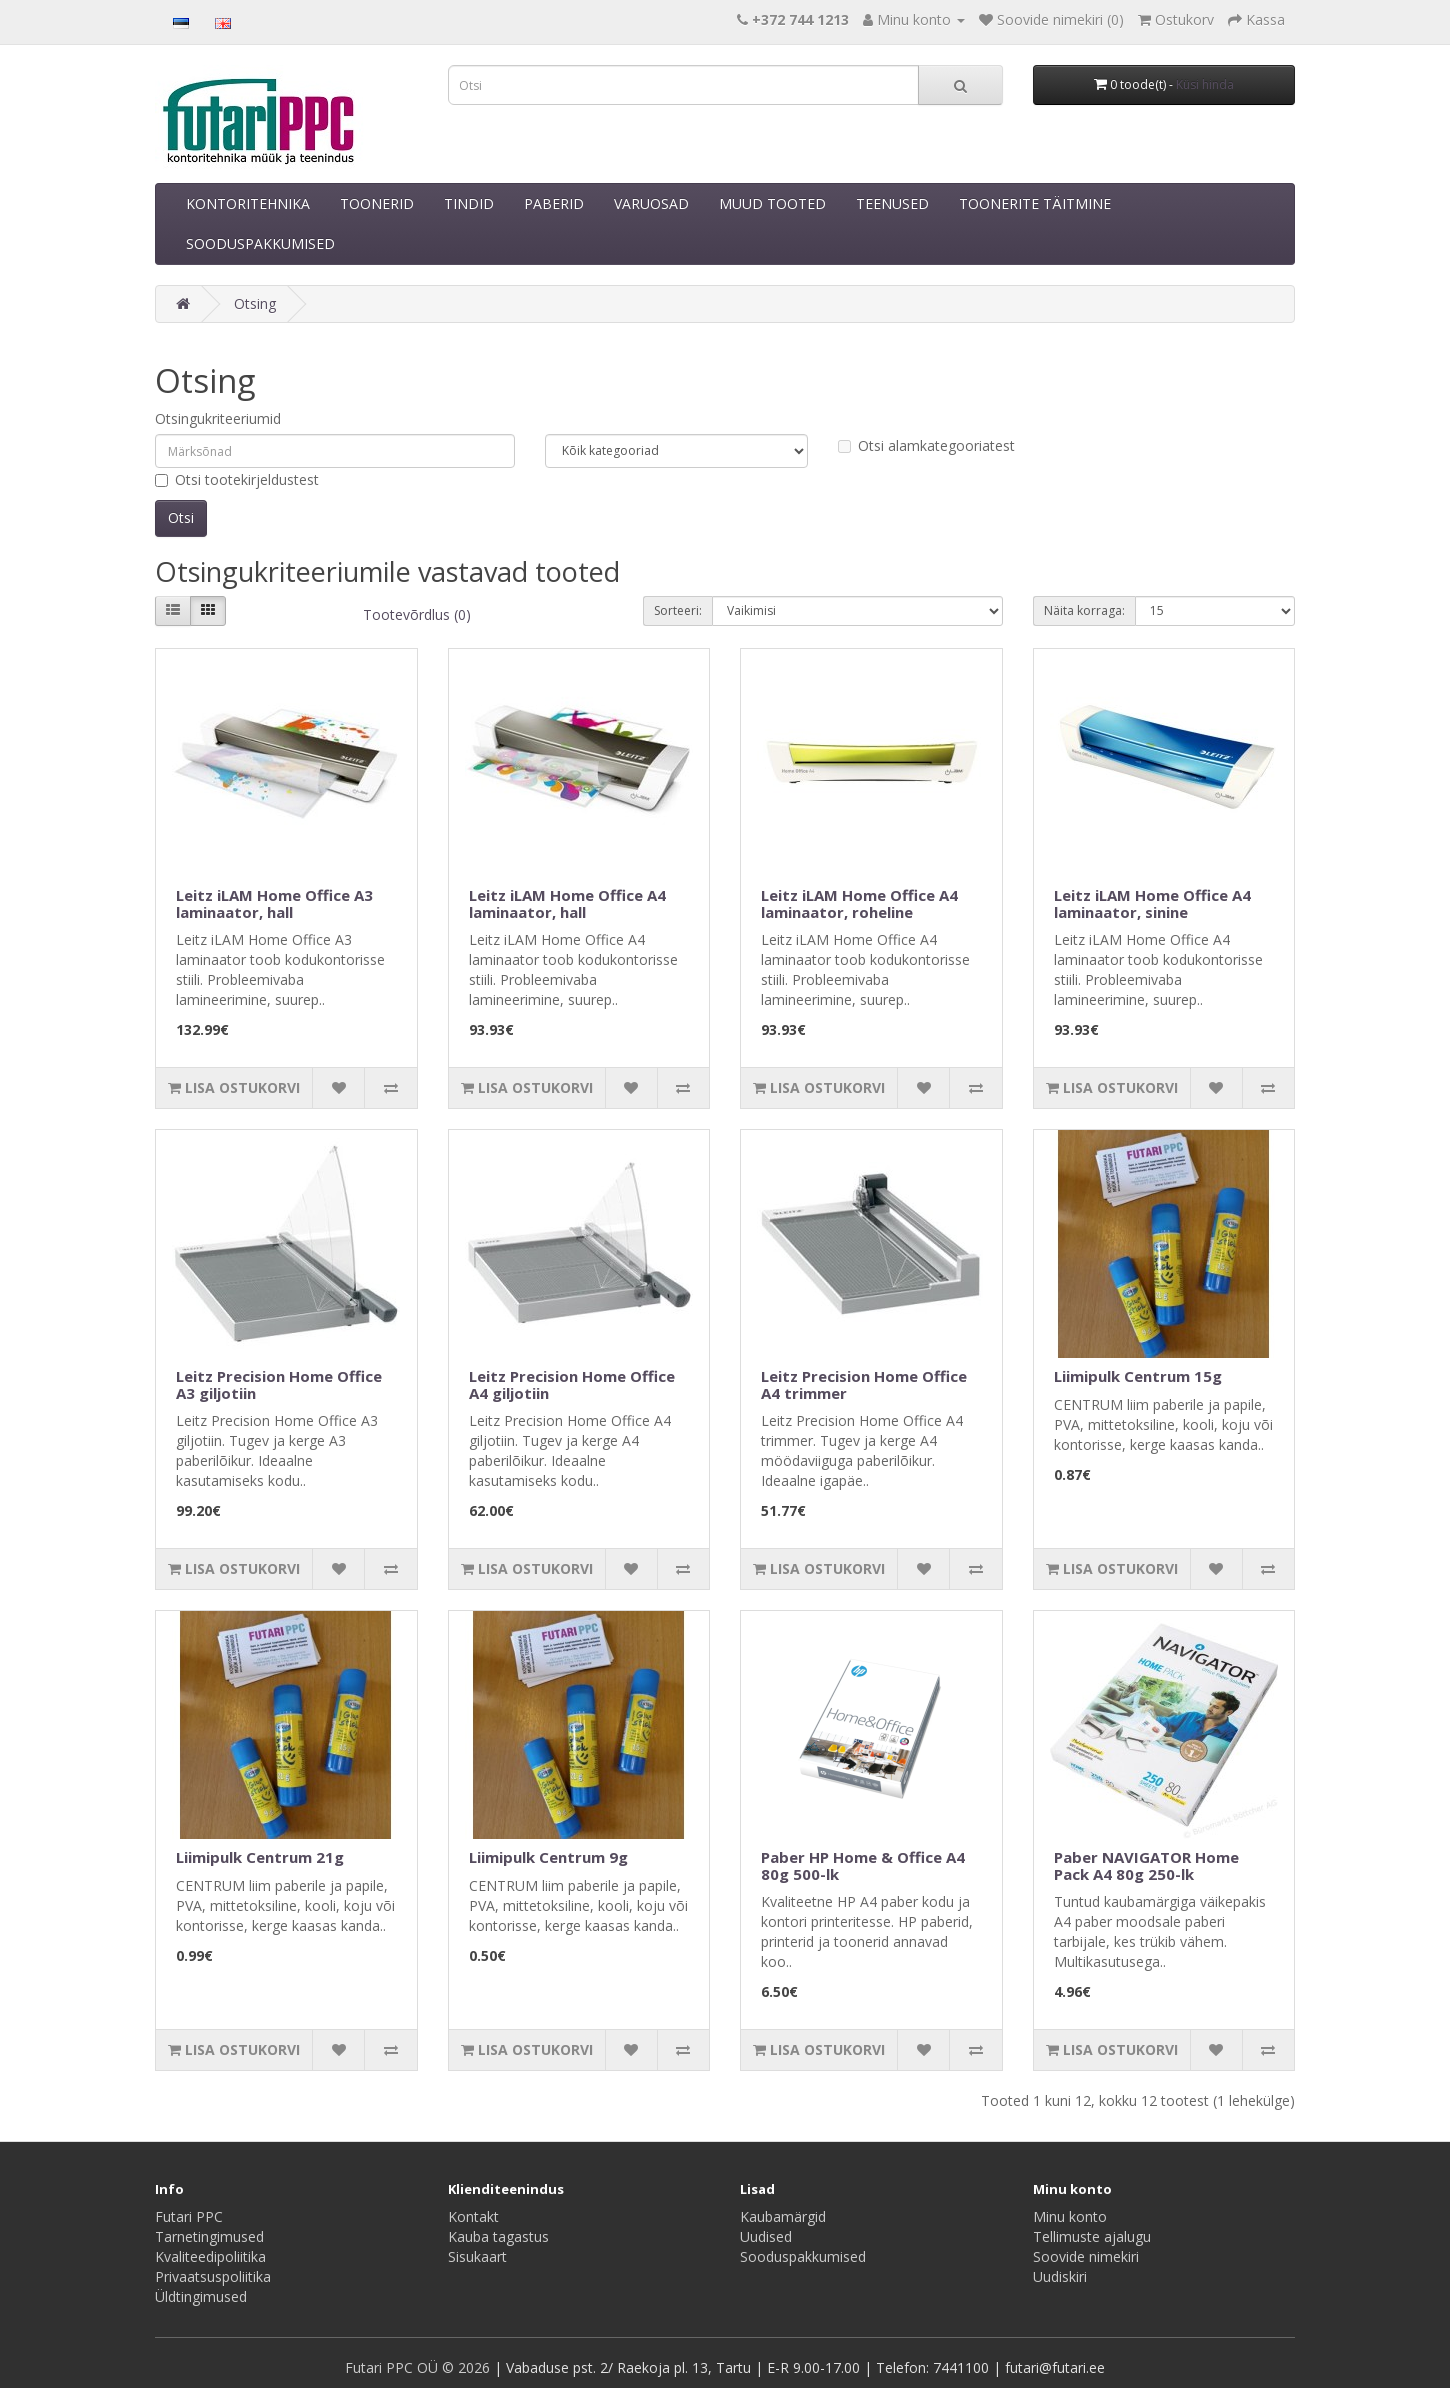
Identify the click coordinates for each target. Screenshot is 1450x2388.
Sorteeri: (678, 610)
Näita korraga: (1084, 610)
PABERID (554, 203)
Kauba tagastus (498, 2236)
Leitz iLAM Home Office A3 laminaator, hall (274, 903)
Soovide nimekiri (1086, 2256)
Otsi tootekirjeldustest (237, 479)
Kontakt (473, 2216)
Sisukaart (477, 2256)
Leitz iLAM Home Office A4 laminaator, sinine (1152, 903)
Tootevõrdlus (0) (417, 614)
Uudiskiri (1060, 2276)
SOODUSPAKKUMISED (260, 243)
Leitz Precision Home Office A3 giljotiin (279, 1384)
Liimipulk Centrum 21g (260, 1857)
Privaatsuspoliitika (213, 2276)
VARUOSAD (651, 203)
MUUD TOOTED (772, 203)
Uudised (766, 2236)
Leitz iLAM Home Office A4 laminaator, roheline (859, 903)
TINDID (469, 203)
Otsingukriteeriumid (218, 418)
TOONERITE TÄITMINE (1035, 203)
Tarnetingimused (209, 2236)
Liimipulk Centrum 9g (548, 1857)
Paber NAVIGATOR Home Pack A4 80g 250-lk (1146, 1865)
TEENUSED (892, 203)
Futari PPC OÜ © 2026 (419, 2367)
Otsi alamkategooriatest (926, 445)
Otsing (255, 303)
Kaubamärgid (783, 2216)
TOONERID (377, 203)
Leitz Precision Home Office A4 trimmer (864, 1384)
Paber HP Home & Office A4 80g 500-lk (863, 1865)
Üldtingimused (201, 2296)
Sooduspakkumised (803, 2256)
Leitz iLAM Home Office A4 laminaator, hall (567, 903)
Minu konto (1070, 2216)
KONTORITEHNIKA (248, 203)
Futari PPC (189, 2216)
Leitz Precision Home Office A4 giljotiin (572, 1384)
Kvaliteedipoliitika (210, 2256)
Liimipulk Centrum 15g (1138, 1376)
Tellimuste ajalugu (1092, 2236)
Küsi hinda (1205, 84)
